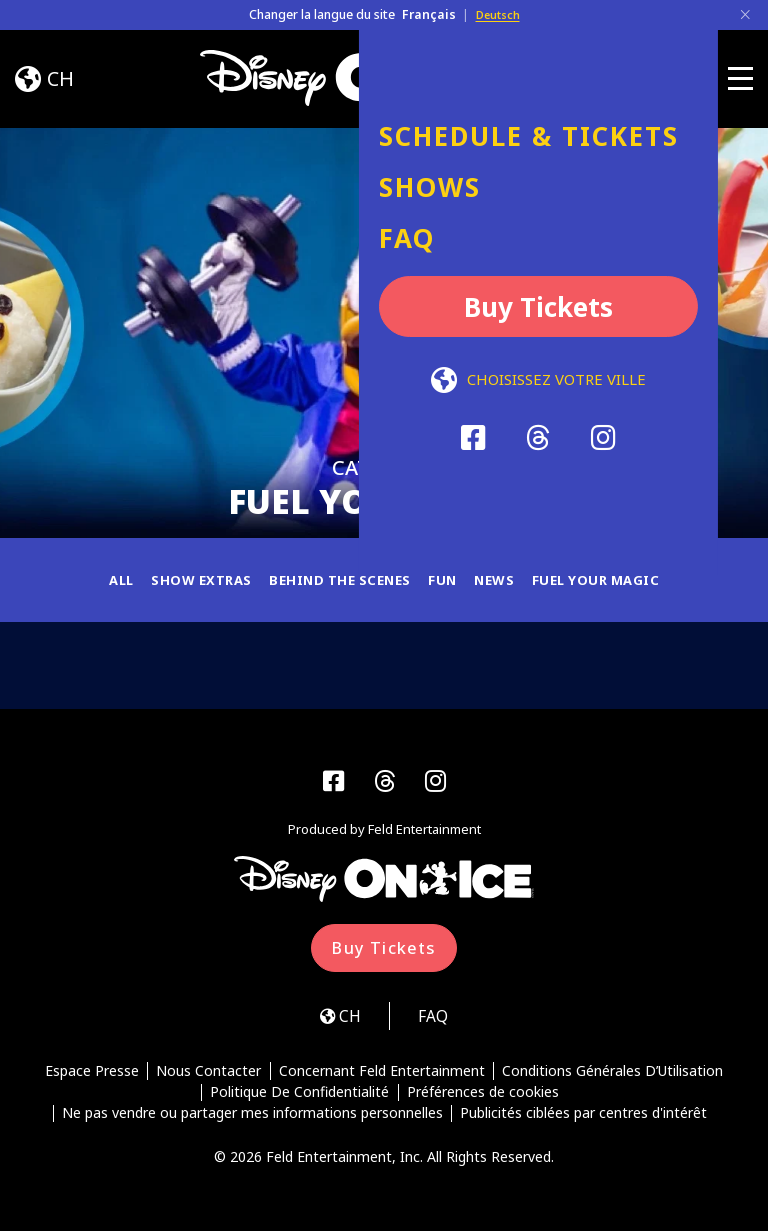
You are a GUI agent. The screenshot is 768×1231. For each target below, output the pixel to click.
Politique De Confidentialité (299, 1099)
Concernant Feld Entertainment (382, 1078)
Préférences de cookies (483, 1099)
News (500, 579)
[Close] (745, 15)
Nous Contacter (208, 1078)
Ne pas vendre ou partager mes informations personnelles (251, 1121)
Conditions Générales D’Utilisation (614, 1078)
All (108, 579)
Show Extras (192, 579)
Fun (447, 579)
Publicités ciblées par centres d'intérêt (584, 1121)
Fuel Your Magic (607, 579)
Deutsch (498, 14)
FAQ (437, 1021)
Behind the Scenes (339, 579)
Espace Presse (90, 1078)
